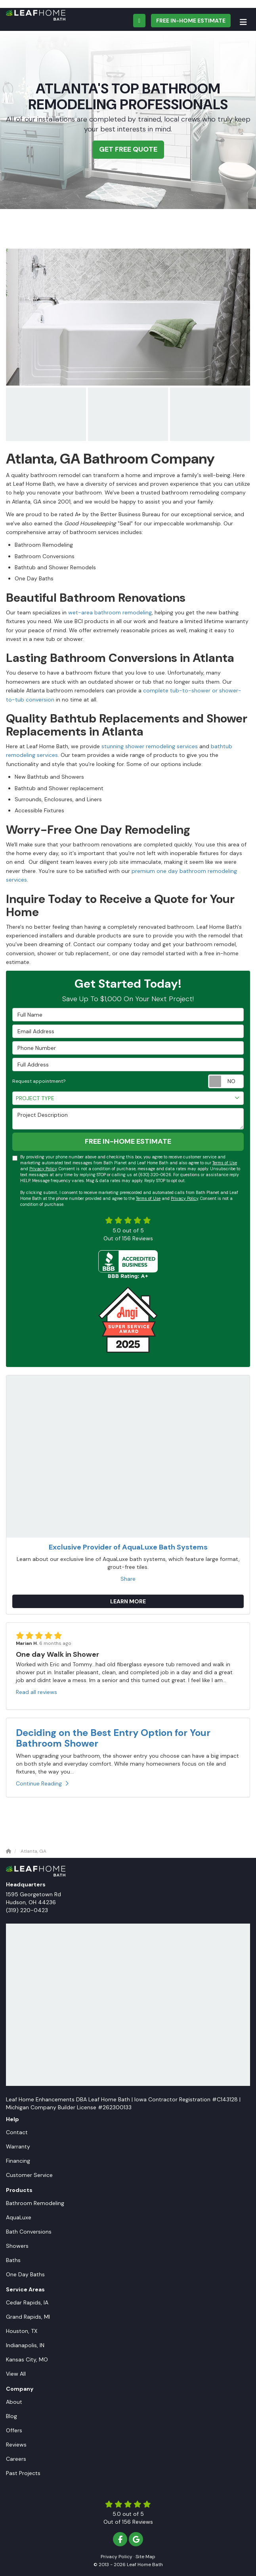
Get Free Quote (128, 149)
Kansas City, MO (27, 2359)
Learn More (128, 1601)
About (14, 2401)
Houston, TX (21, 2331)
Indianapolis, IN (25, 2345)
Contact (17, 2132)
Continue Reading (42, 1783)
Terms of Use (224, 1162)
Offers (14, 2430)
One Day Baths (25, 2274)
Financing (18, 2160)
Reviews (16, 2444)
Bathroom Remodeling (35, 2203)
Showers (17, 2245)
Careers (16, 2458)
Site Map (145, 2556)
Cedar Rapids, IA (27, 2302)
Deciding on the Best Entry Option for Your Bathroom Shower (113, 1737)
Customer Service (29, 2175)
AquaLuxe (18, 2217)
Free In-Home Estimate (190, 20)
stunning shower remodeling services (149, 746)
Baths (13, 2260)
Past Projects (23, 2473)
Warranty (18, 2146)
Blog (11, 2416)
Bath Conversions (29, 2231)
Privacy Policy (43, 1168)
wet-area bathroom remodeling (110, 612)
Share (128, 1578)
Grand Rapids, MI (28, 2316)
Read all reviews (36, 1692)
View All (16, 2373)
